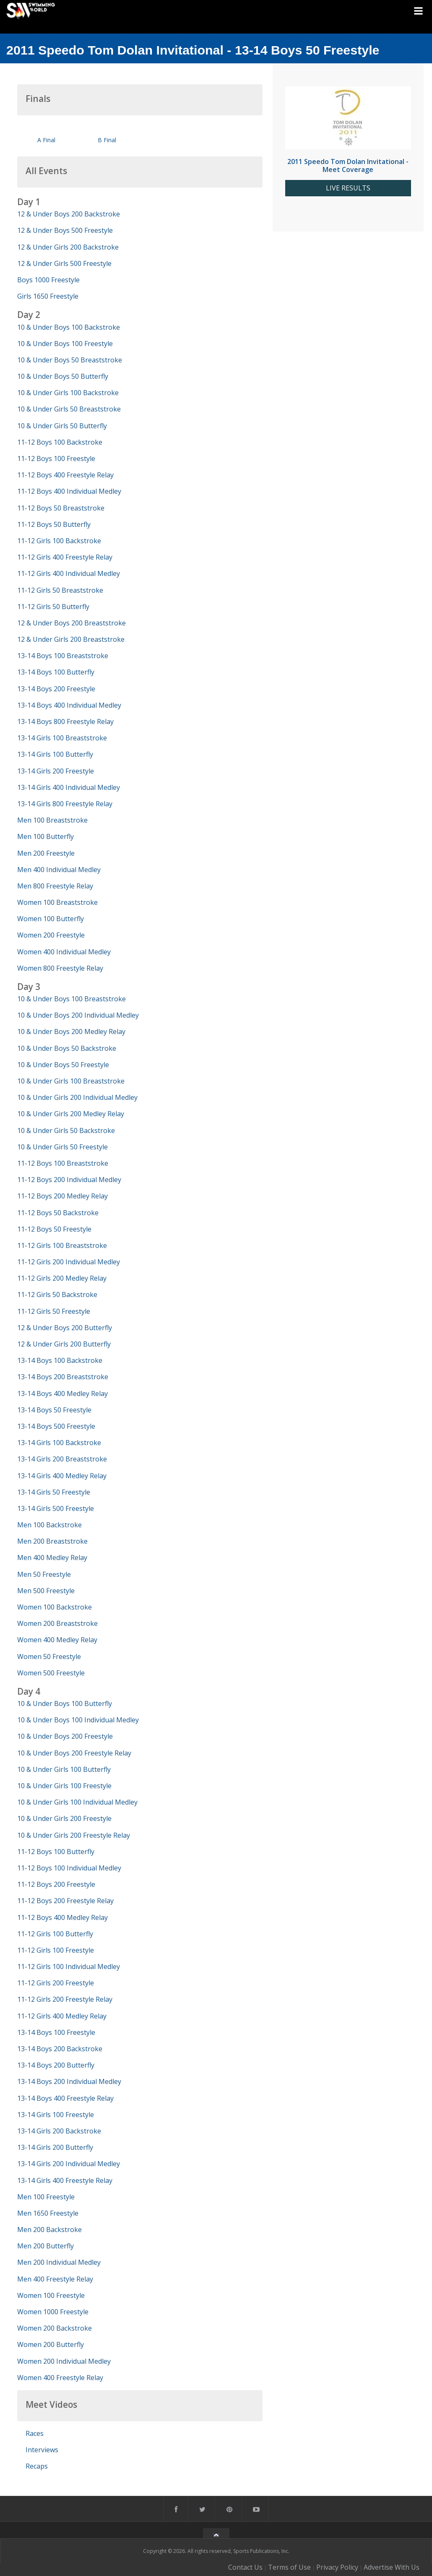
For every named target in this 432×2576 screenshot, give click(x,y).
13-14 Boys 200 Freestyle (56, 688)
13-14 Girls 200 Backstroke (59, 2131)
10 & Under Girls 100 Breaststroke (71, 1081)
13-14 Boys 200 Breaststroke (62, 1376)
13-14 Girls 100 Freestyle (55, 2114)
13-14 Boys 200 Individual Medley (69, 2081)
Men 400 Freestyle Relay (55, 2279)
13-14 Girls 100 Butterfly (55, 754)
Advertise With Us (391, 2567)
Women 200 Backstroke (54, 2328)
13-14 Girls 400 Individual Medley (68, 787)
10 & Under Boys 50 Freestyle (63, 1064)
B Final (107, 140)
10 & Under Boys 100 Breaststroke (71, 998)
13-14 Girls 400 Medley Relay (62, 1475)
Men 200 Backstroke (49, 2229)
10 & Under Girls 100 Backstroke (68, 392)
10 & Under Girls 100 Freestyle (64, 1785)
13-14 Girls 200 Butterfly (55, 2147)
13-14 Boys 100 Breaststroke (62, 655)
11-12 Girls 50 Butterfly (53, 606)
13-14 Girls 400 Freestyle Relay (64, 2180)
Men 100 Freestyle (46, 2196)
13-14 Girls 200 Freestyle (55, 771)
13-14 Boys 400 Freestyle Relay (65, 2098)
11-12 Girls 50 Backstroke (57, 1294)
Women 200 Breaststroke (57, 1623)
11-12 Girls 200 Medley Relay (62, 1278)
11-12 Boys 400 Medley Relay (62, 1917)
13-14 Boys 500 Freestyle (56, 1426)
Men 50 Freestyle (44, 1574)
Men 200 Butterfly (45, 2245)
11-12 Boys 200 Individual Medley (69, 1179)
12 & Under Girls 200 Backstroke (68, 247)
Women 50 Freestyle (49, 1656)
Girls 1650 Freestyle (47, 296)
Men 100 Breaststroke (52, 820)
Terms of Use (289, 2567)
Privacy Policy (337, 2567)
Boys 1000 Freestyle (48, 279)
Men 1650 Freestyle (47, 2213)
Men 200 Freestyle (46, 853)
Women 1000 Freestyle (52, 2311)
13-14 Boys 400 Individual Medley (69, 705)
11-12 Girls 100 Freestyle (55, 1950)
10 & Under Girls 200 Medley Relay (70, 1113)
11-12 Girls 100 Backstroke (59, 540)
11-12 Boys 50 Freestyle (54, 1229)
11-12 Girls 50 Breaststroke (60, 590)
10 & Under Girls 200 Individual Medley (77, 1097)
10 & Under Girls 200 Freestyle (64, 1818)
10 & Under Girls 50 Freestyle (62, 1146)
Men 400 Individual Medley (59, 869)
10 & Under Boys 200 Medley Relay (71, 1031)
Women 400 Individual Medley (64, 951)
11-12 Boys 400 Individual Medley (69, 491)
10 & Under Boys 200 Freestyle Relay (74, 1753)
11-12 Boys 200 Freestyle (56, 1884)
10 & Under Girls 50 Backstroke (66, 1130)
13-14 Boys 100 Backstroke (59, 1360)
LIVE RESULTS (348, 188)
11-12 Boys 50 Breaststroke (60, 508)
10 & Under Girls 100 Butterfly (64, 1769)
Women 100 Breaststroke (57, 902)
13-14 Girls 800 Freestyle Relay (64, 803)
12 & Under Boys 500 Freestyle (65, 230)
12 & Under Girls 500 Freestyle (64, 263)
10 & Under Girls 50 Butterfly (62, 425)
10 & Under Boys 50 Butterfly (62, 376)
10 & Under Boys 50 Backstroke (66, 1048)
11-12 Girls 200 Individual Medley (68, 1261)
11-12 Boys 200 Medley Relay (62, 1196)
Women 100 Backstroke (54, 1607)
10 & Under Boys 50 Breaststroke (69, 360)
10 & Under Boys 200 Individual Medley (78, 1015)
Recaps (37, 2466)
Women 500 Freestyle (51, 1672)
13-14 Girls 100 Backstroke (59, 1442)
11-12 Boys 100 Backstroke (59, 442)
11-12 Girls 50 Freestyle (53, 1311)
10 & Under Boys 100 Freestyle (65, 343)
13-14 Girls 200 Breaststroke (62, 1459)
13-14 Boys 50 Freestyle (54, 1409)
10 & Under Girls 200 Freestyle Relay (73, 1835)
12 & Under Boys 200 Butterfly (64, 1327)
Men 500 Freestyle (46, 1590)
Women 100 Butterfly (50, 918)
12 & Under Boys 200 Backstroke (68, 214)
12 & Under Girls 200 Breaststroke (71, 639)
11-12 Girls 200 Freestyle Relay (64, 1999)
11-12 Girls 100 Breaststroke (62, 1245)
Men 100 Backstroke (49, 1524)
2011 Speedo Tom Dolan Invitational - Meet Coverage (348, 165)
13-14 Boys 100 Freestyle (56, 2032)
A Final (46, 140)
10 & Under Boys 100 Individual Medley (78, 1719)
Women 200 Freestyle (51, 935)
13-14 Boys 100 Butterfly (55, 672)
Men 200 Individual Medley (59, 2262)
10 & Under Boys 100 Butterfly (64, 1703)
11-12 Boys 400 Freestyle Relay (65, 474)
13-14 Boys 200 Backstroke (59, 2048)
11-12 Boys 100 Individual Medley (69, 1868)
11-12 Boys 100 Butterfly (55, 1851)
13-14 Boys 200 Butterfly (55, 2065)
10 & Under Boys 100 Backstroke (68, 327)
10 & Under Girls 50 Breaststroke (69, 409)
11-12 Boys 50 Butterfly (54, 524)
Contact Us (245, 2567)
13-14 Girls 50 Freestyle (53, 1492)
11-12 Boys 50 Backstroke (58, 1212)
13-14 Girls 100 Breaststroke (62, 737)
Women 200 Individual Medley (64, 2361)
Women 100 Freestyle (51, 2295)
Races (35, 2433)
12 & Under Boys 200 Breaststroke (71, 623)
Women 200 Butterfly (50, 2344)
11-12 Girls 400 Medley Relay (62, 2016)
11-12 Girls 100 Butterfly (55, 1933)
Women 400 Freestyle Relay (60, 2377)
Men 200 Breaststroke (52, 1541)
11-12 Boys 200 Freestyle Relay (65, 1900)
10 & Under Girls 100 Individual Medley (77, 1802)
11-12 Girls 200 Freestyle (55, 1982)
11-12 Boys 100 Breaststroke (62, 1163)
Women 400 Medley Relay (57, 1639)
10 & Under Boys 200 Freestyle (65, 1736)
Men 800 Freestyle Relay (55, 886)
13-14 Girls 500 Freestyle (55, 1508)
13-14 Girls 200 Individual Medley (68, 2163)
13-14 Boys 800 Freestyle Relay (65, 721)
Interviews (42, 2449)
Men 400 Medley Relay (52, 1557)
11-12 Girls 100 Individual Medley (68, 1966)
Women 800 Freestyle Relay (60, 968)
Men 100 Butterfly (45, 836)
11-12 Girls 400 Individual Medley (68, 573)
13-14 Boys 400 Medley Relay (62, 1393)
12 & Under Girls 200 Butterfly (64, 1344)
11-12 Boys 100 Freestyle (56, 458)
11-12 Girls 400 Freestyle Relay (64, 557)
